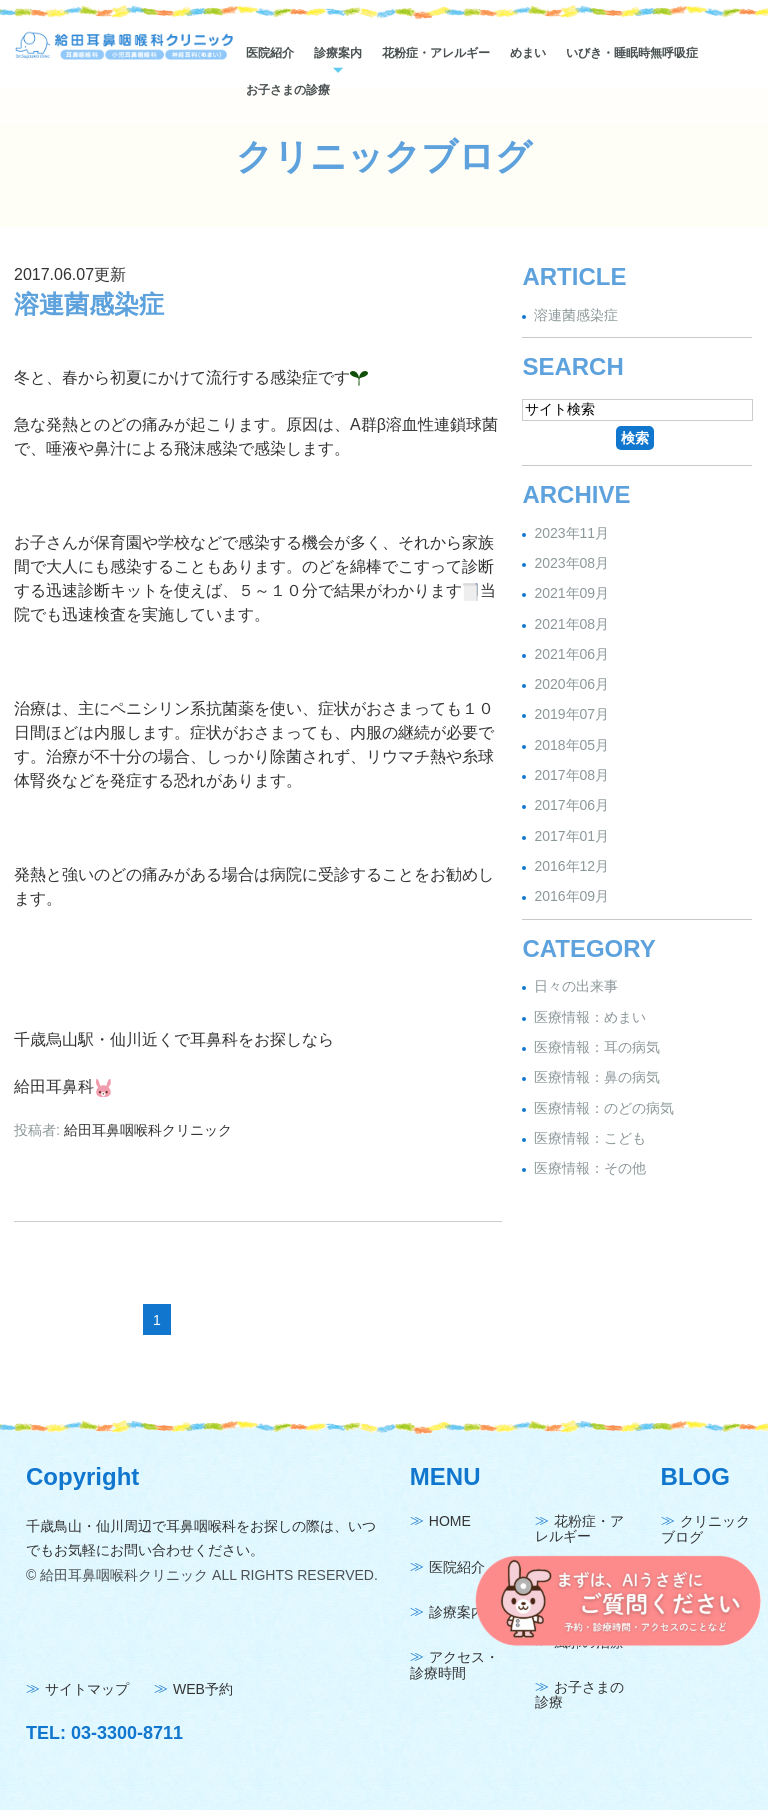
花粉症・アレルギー (436, 53)
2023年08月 (571, 563)
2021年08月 (571, 624)
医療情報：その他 (590, 1168)
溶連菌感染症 (89, 304)
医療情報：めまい (590, 1017)
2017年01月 (571, 836)
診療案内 (338, 53)
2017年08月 (571, 775)
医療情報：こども (590, 1138)
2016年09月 (571, 897)
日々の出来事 (576, 987)
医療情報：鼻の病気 (597, 1078)
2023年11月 (571, 533)
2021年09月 (571, 594)
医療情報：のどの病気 (604, 1108)
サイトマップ (87, 1690)
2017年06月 (571, 806)
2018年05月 (571, 745)
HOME (450, 1522)
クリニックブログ (705, 1529)
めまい (528, 53)
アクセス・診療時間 (454, 1665)
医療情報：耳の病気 (597, 1047)
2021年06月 (571, 654)
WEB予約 (203, 1690)
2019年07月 (571, 715)
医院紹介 (270, 53)
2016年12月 (571, 866)
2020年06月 (571, 684)
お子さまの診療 (288, 90)
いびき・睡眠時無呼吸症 (632, 53)
